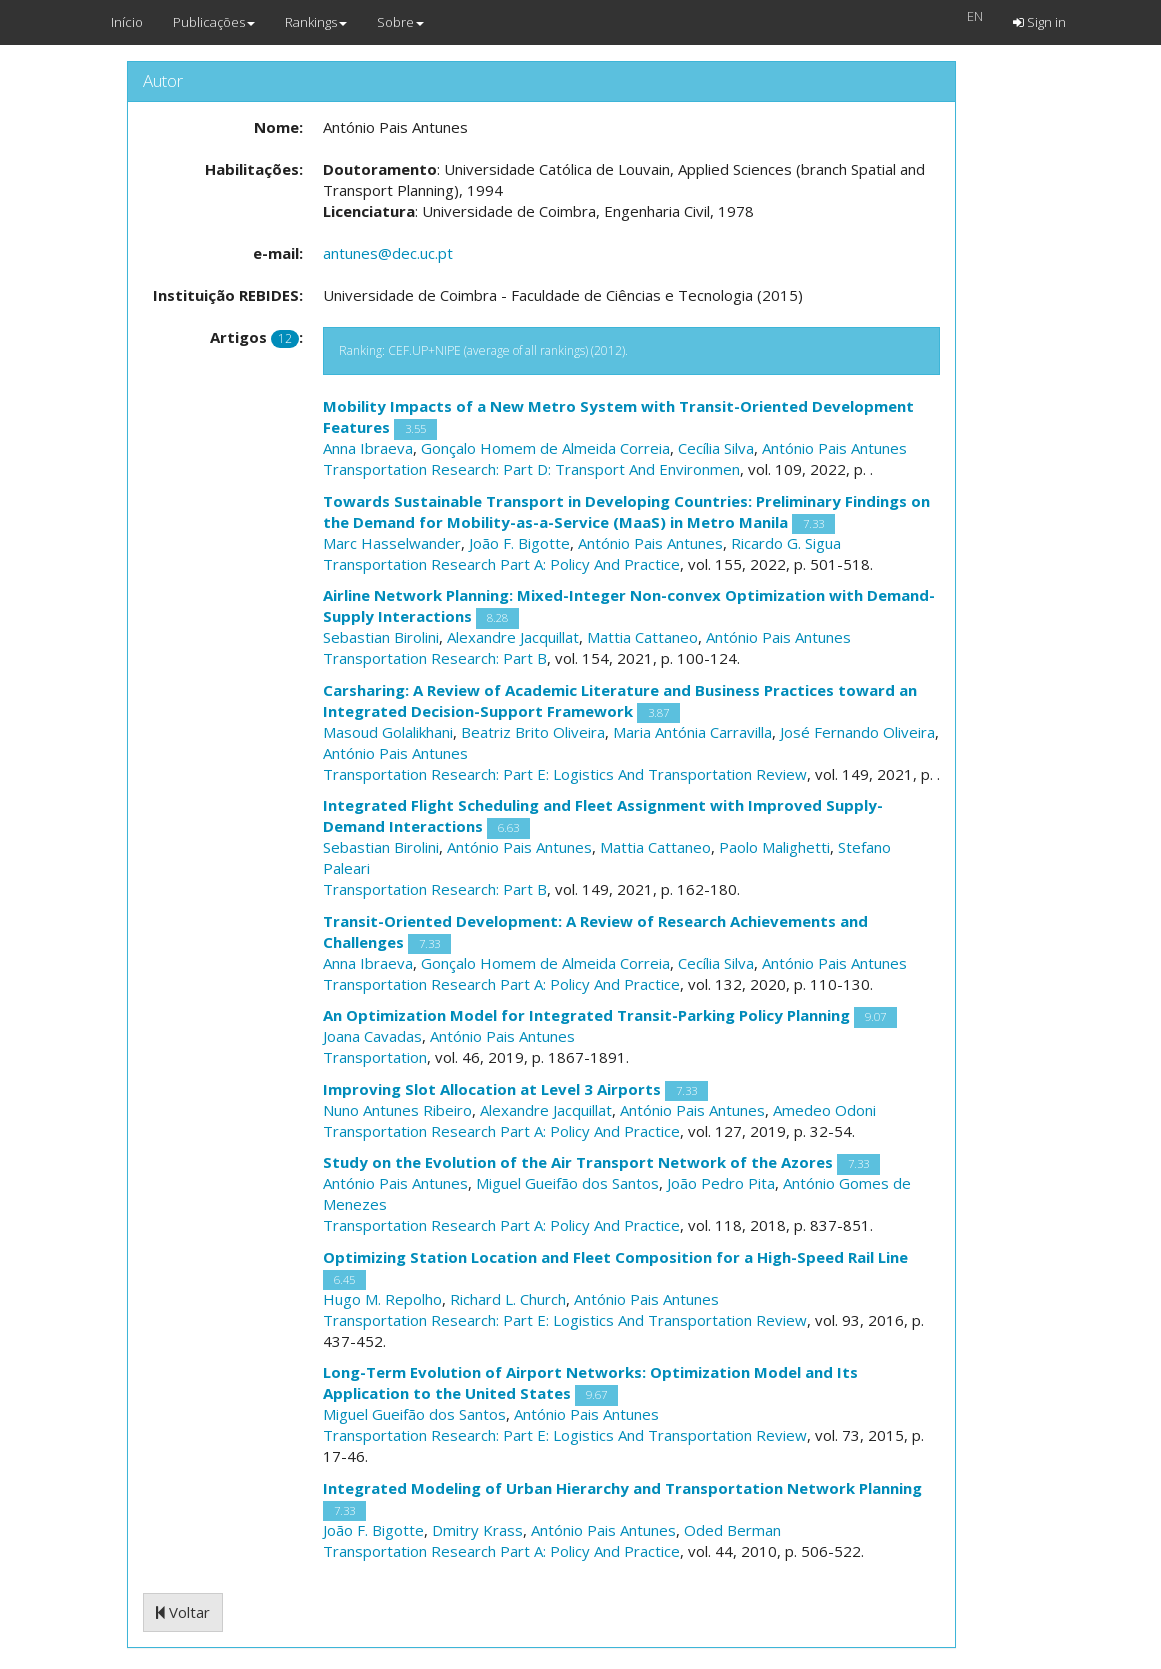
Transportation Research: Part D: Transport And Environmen (531, 469)
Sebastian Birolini (381, 637)
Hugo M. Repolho (382, 1299)
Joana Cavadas (372, 1036)
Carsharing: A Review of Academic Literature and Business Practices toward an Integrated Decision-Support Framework (620, 700)
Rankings (316, 22)
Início (127, 22)
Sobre (400, 22)
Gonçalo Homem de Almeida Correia (545, 448)
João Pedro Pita (721, 1183)
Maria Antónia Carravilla (692, 732)
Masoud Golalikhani (388, 732)
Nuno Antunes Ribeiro (397, 1110)
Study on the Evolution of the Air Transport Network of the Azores (578, 1162)
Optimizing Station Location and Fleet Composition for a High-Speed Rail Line (615, 1257)
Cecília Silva (716, 448)
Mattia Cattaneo (642, 637)
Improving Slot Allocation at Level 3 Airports (492, 1089)
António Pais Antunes (834, 448)
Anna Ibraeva (368, 448)
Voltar (183, 1612)
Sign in (1039, 22)
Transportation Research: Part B (435, 658)
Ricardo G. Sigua (786, 543)
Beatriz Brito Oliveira (533, 732)
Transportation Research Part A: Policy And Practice (501, 564)
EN (975, 16)
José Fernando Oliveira (857, 732)
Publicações (214, 22)
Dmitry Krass (477, 1530)
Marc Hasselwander (392, 543)
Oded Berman (732, 1530)
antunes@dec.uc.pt (388, 253)
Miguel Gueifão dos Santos (567, 1183)
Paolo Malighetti (774, 847)
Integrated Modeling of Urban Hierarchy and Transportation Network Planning (622, 1488)
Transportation (375, 1057)
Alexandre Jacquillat (513, 637)
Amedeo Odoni (824, 1110)
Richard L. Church (508, 1299)
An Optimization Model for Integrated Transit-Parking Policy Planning (586, 1015)
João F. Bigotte (519, 543)
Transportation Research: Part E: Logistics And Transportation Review (565, 774)
